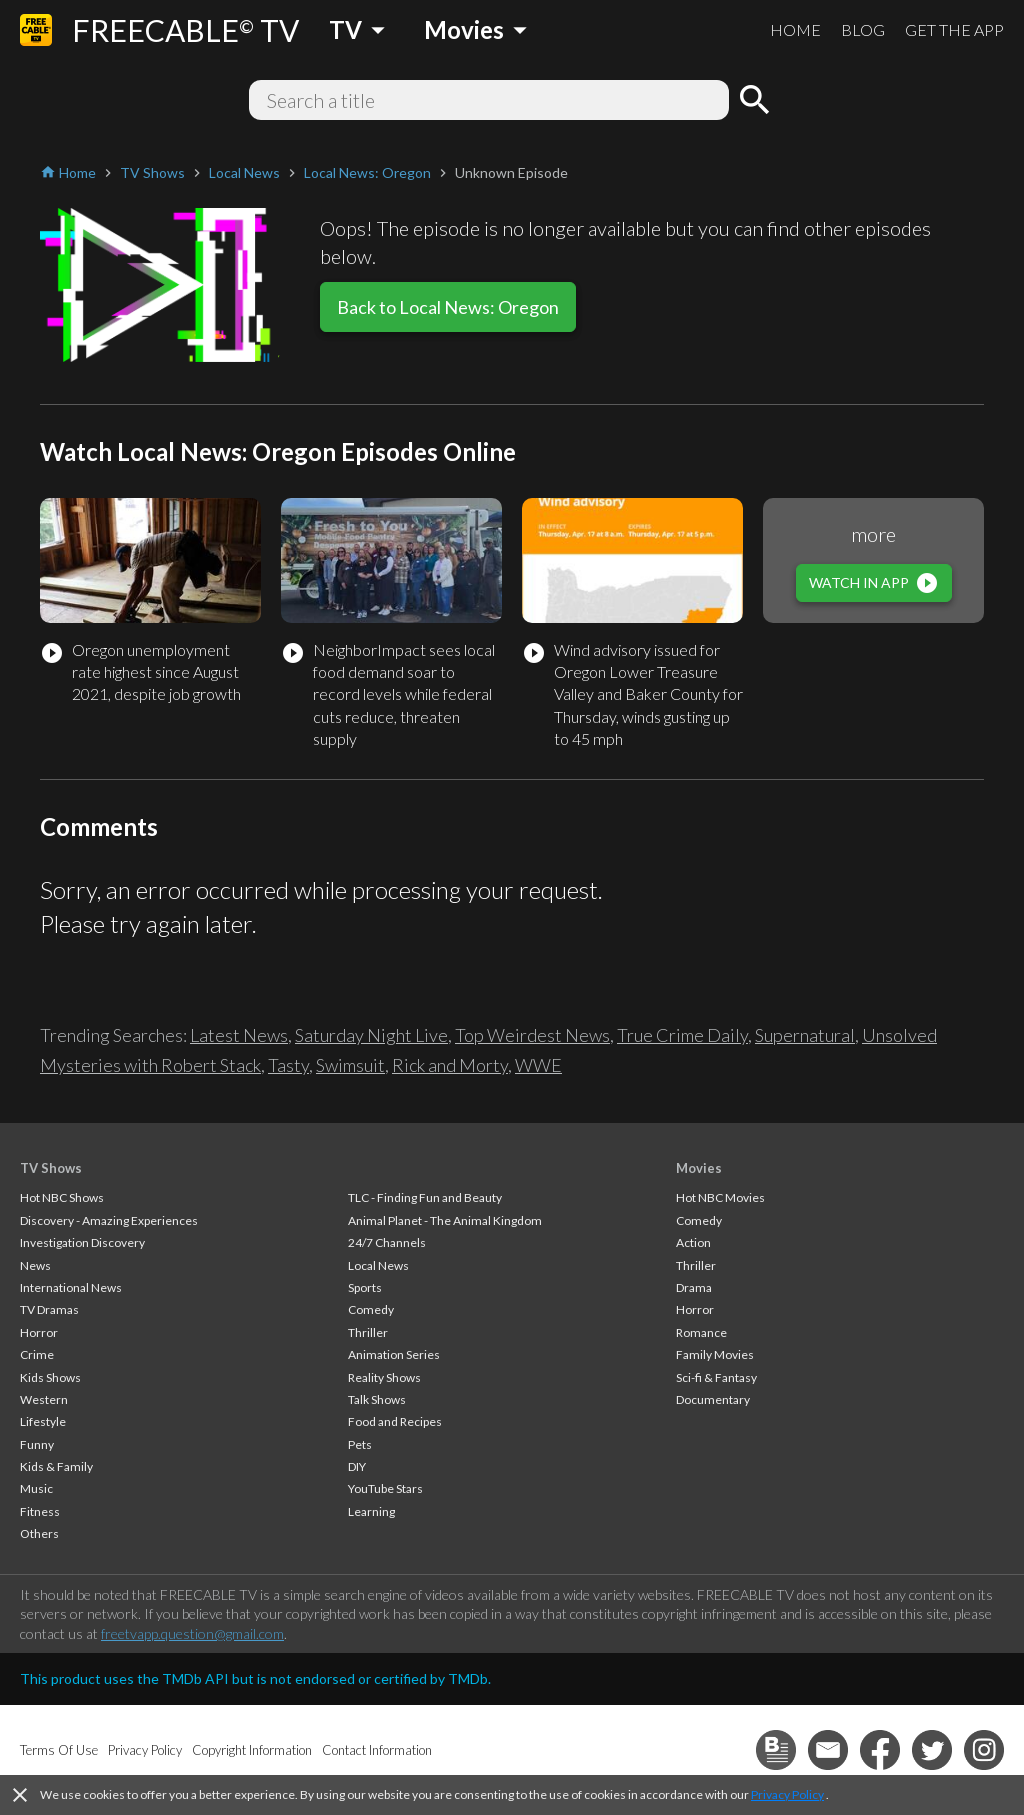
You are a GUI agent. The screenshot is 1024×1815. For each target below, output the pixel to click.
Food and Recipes (395, 1421)
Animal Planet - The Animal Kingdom (445, 1220)
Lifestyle (43, 1421)
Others (39, 1533)
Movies (699, 1168)
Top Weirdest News (532, 1035)
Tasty (288, 1065)
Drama (694, 1287)
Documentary (713, 1399)
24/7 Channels (387, 1242)
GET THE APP (954, 29)
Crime (37, 1354)
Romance (701, 1332)
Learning (371, 1511)
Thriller (368, 1332)
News (35, 1265)
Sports (365, 1287)
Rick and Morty (450, 1065)
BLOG (863, 29)
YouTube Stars (385, 1488)
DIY (357, 1466)
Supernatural (805, 1035)
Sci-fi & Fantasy (716, 1377)
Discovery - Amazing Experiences (109, 1220)
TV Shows (51, 1168)
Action (693, 1242)
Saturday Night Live (371, 1035)
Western (44, 1399)
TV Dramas (49, 1309)
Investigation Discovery (82, 1242)
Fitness (40, 1511)
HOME (795, 29)
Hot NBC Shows (62, 1197)
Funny (37, 1444)
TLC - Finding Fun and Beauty (425, 1197)
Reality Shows (384, 1377)
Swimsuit (350, 1065)
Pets (360, 1444)
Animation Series (394, 1354)
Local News (378, 1265)
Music (36, 1488)
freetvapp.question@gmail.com (192, 1633)
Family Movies (715, 1354)
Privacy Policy (787, 1794)
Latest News (239, 1035)
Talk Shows (377, 1399)
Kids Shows (50, 1377)
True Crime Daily (682, 1035)
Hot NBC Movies (720, 1197)
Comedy (371, 1309)
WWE (538, 1065)
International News (71, 1287)
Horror (39, 1332)
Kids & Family (56, 1466)
